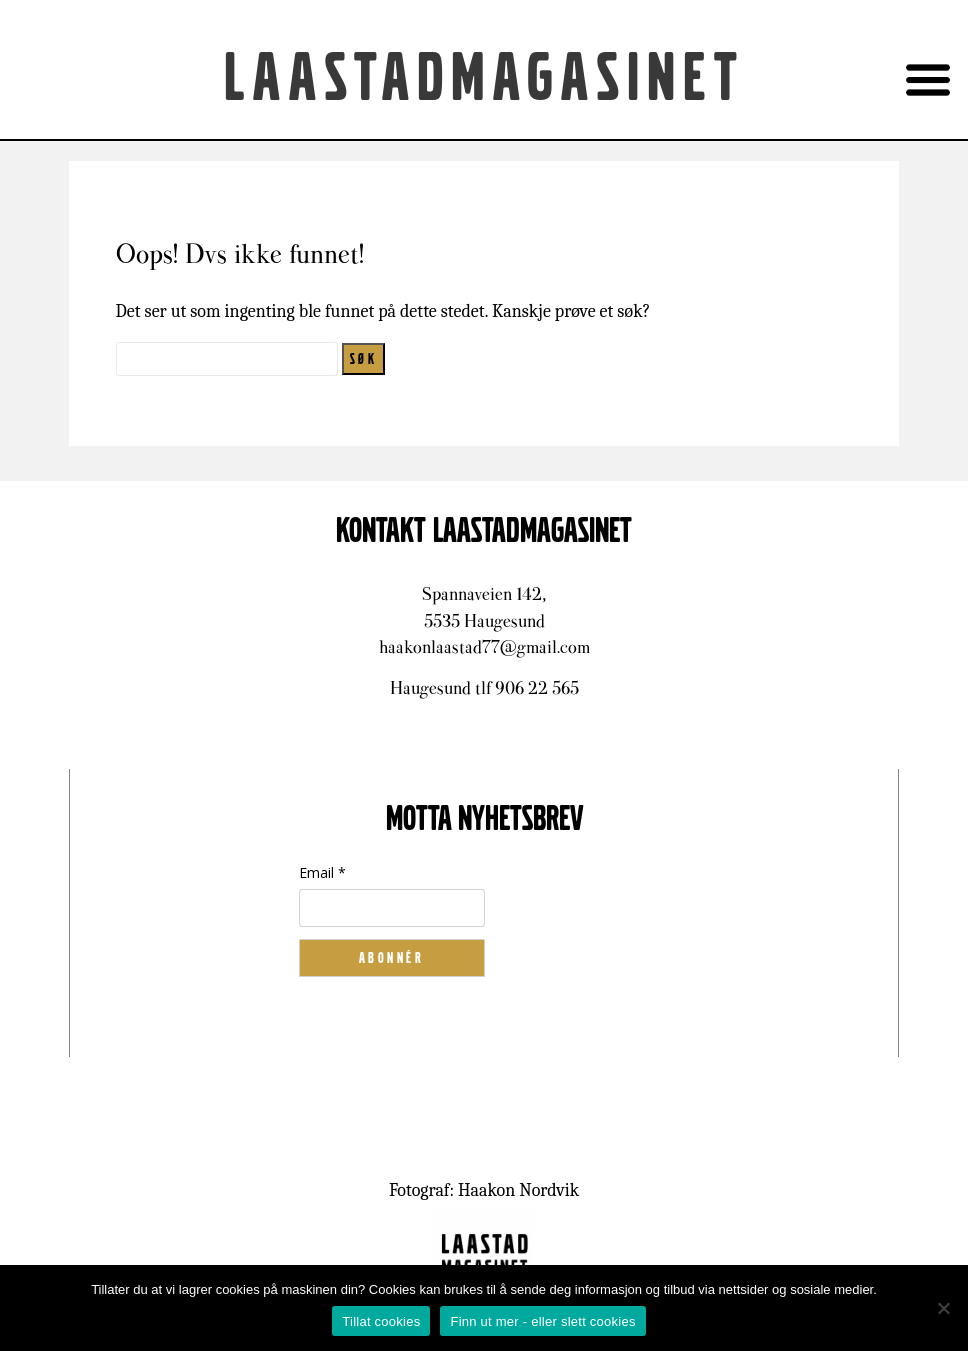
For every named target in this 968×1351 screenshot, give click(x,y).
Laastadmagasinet (484, 79)
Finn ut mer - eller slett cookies (542, 1321)
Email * (322, 872)
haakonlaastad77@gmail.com (484, 647)
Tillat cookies (381, 1321)
